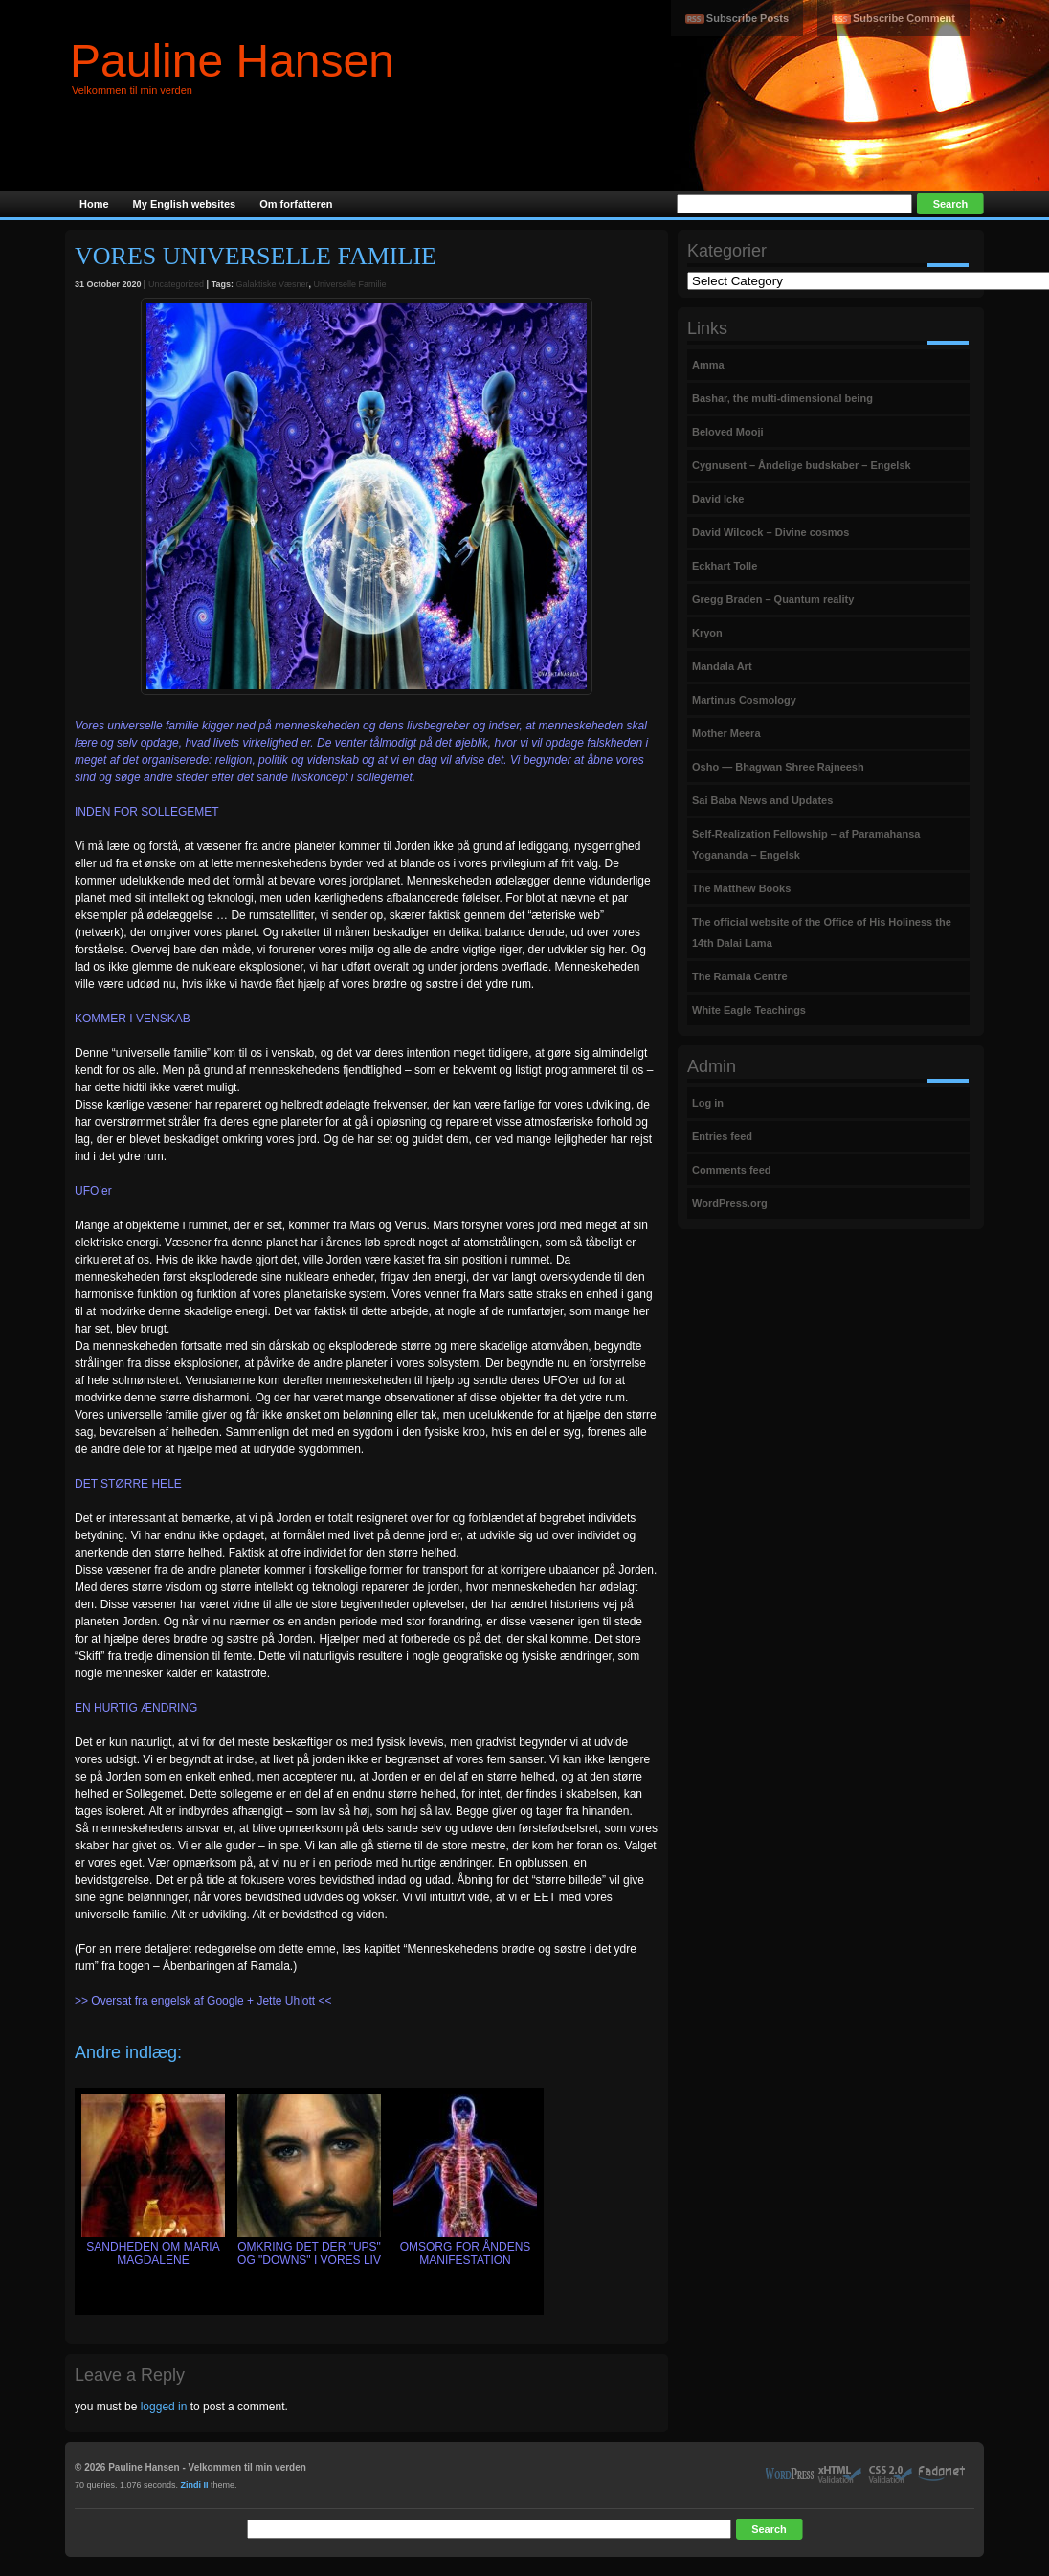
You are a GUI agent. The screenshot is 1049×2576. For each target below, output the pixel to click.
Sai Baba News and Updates (762, 800)
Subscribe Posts (747, 18)
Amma (708, 364)
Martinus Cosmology (744, 700)
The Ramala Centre (740, 976)
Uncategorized (176, 284)
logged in (164, 2406)
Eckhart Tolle (724, 565)
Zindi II (195, 2485)
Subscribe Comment (904, 18)
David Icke (718, 498)
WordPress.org (730, 1203)
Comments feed (731, 1170)
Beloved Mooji (728, 431)
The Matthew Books (741, 888)
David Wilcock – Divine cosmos (770, 532)
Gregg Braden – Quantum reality (773, 599)
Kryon (707, 632)
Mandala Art (722, 666)
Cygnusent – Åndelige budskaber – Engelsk (801, 465)
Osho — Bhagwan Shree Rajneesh (778, 767)
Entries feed (722, 1136)
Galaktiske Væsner (271, 284)
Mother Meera (726, 733)
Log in (708, 1103)
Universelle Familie (350, 284)
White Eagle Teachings (749, 1010)
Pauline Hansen (232, 60)
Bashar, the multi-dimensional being (782, 398)
